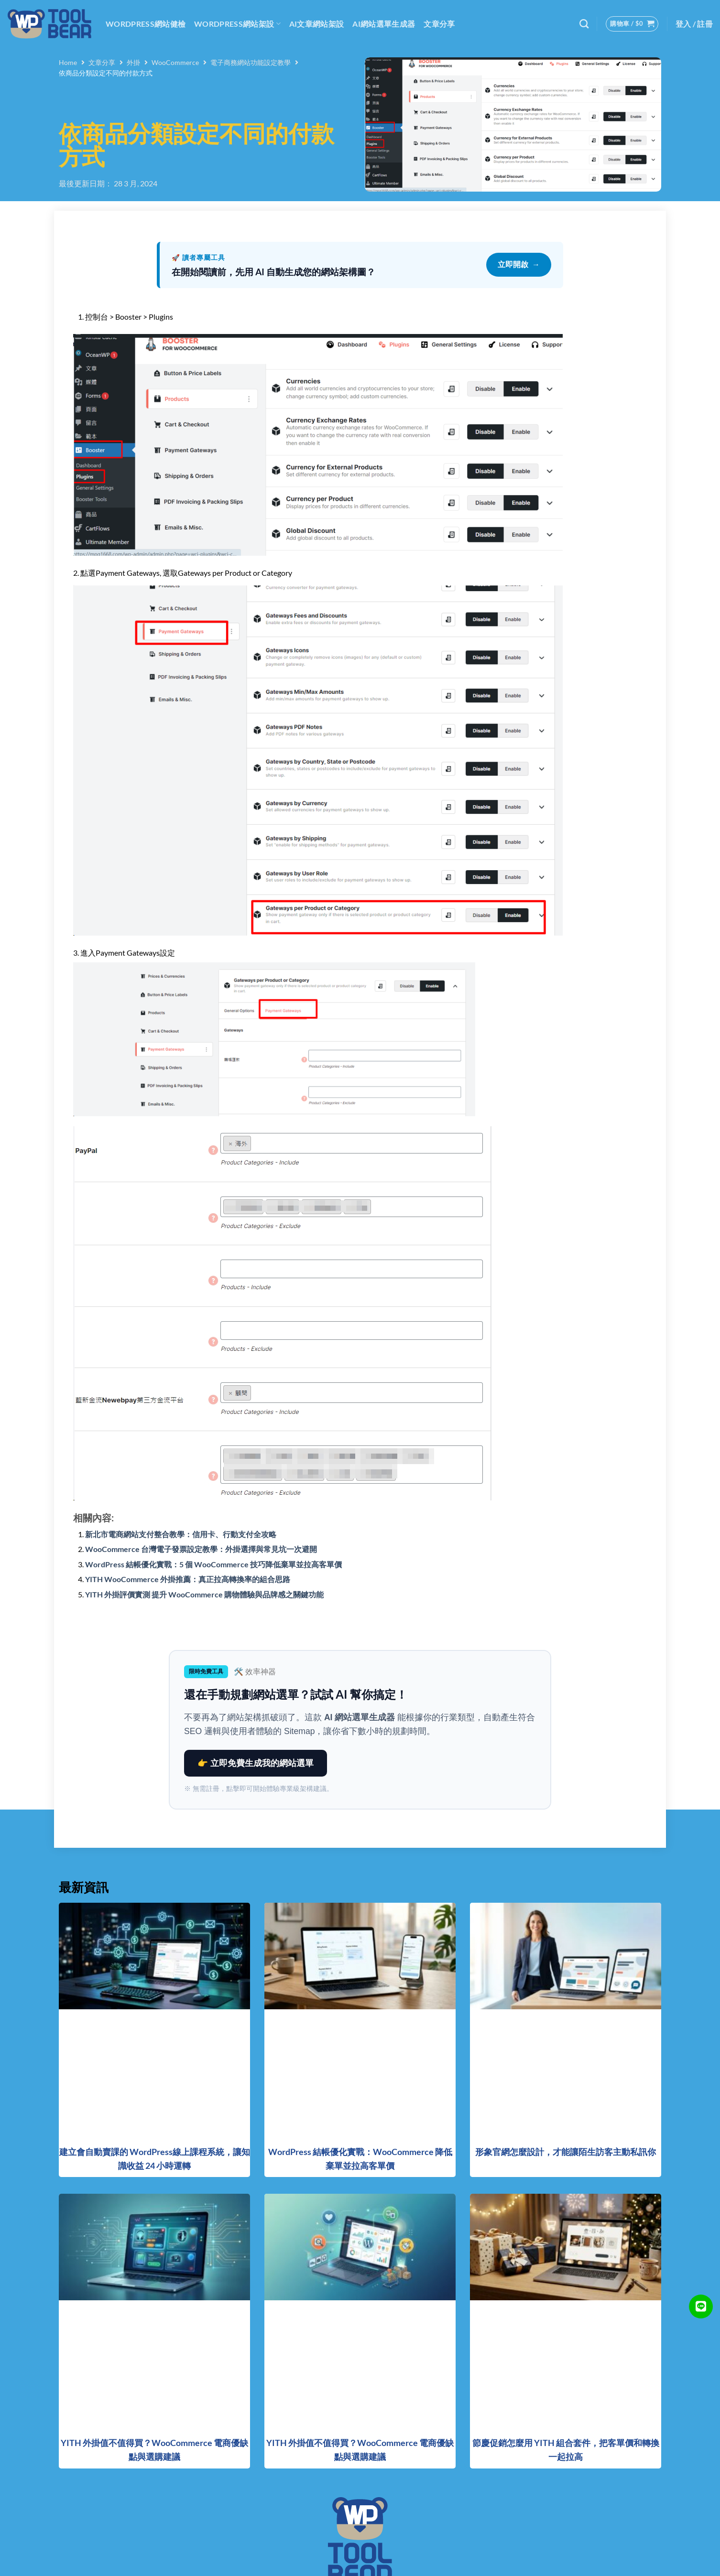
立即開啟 (519, 265)
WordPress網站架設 (237, 24)
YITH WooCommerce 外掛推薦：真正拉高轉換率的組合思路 (187, 1579)
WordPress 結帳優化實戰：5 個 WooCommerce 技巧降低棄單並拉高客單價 (213, 1564)
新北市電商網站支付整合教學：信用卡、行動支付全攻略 (180, 1534)
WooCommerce (175, 62)
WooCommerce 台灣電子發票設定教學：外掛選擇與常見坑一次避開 (201, 1548)
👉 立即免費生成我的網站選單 (255, 1763)
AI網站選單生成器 (383, 23)
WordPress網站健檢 (145, 23)
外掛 (133, 62)
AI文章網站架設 (316, 23)
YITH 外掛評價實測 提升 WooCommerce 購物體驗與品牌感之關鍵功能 (204, 1594)
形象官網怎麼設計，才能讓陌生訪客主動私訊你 (565, 2151)
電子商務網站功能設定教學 (250, 62)
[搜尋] (584, 23)
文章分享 (439, 23)
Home (68, 62)
